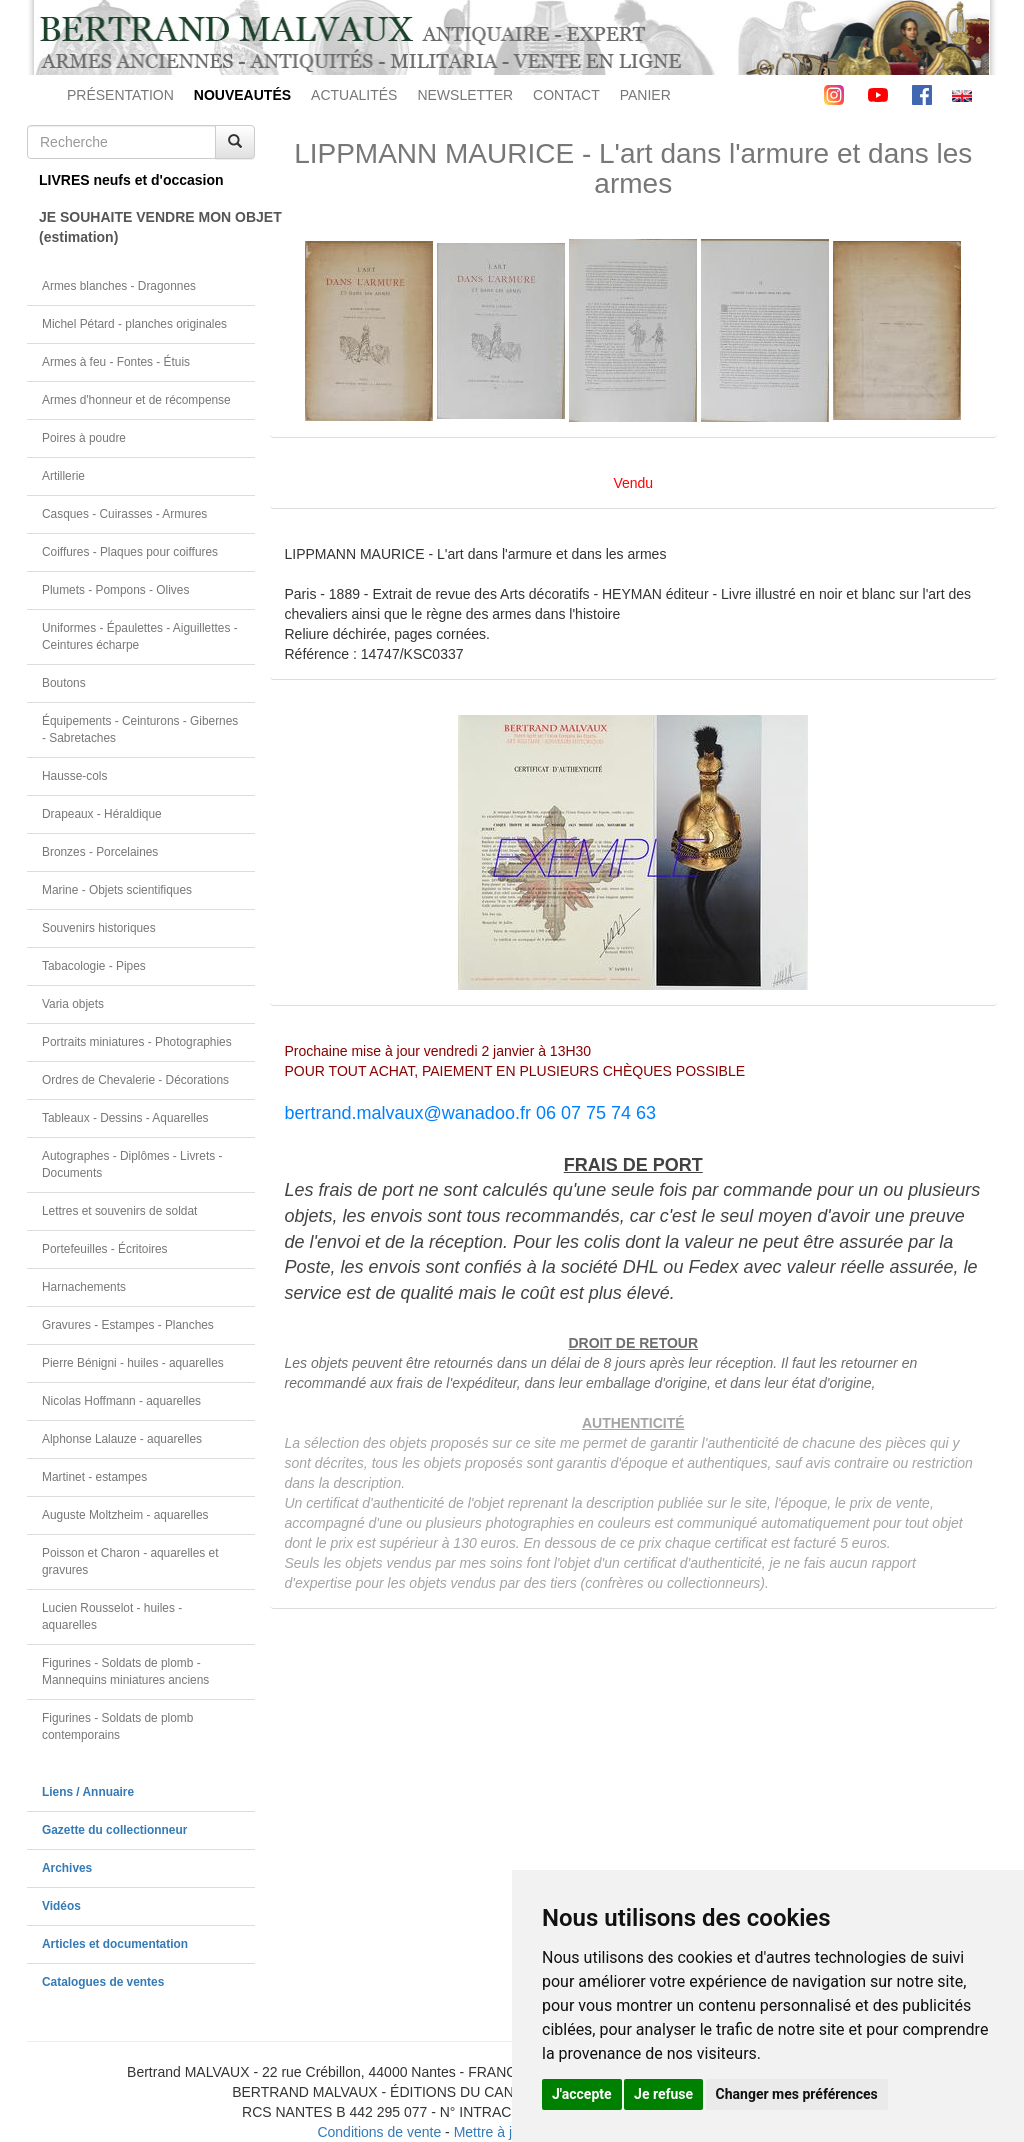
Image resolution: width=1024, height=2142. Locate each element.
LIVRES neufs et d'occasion (131, 180)
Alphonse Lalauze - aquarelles (122, 1439)
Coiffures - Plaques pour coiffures (130, 552)
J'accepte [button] (582, 2094)
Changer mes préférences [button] (797, 2094)
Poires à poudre (84, 438)
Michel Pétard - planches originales (134, 324)
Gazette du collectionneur (114, 1830)
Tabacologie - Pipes (94, 966)
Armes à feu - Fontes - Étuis (116, 362)
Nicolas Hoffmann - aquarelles (121, 1401)
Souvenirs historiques (99, 928)
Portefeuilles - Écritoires (105, 1249)
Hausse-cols (74, 776)
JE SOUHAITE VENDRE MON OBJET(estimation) (147, 227)
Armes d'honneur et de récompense (136, 400)
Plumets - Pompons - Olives (115, 590)
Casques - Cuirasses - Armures (124, 514)
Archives (67, 1868)
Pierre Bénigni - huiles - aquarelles (133, 1363)
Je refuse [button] (663, 2094)
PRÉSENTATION (120, 95)
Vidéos (61, 1906)
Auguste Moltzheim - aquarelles (125, 1515)
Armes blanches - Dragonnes (119, 286)
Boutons (64, 683)
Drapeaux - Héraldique (102, 814)
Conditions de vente (379, 2132)
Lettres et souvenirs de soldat (119, 1211)
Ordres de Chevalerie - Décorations (135, 1080)
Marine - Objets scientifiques (117, 890)
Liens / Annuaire (88, 1792)
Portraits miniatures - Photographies (137, 1042)
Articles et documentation (115, 1944)
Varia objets (73, 1004)
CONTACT (566, 95)
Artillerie (63, 476)
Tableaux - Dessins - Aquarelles (125, 1118)
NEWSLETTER (465, 95)
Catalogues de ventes (103, 1982)
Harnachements (84, 1287)
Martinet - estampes (94, 1477)
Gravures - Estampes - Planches (128, 1325)
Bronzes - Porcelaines (100, 852)
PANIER (645, 95)
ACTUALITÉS (354, 95)
